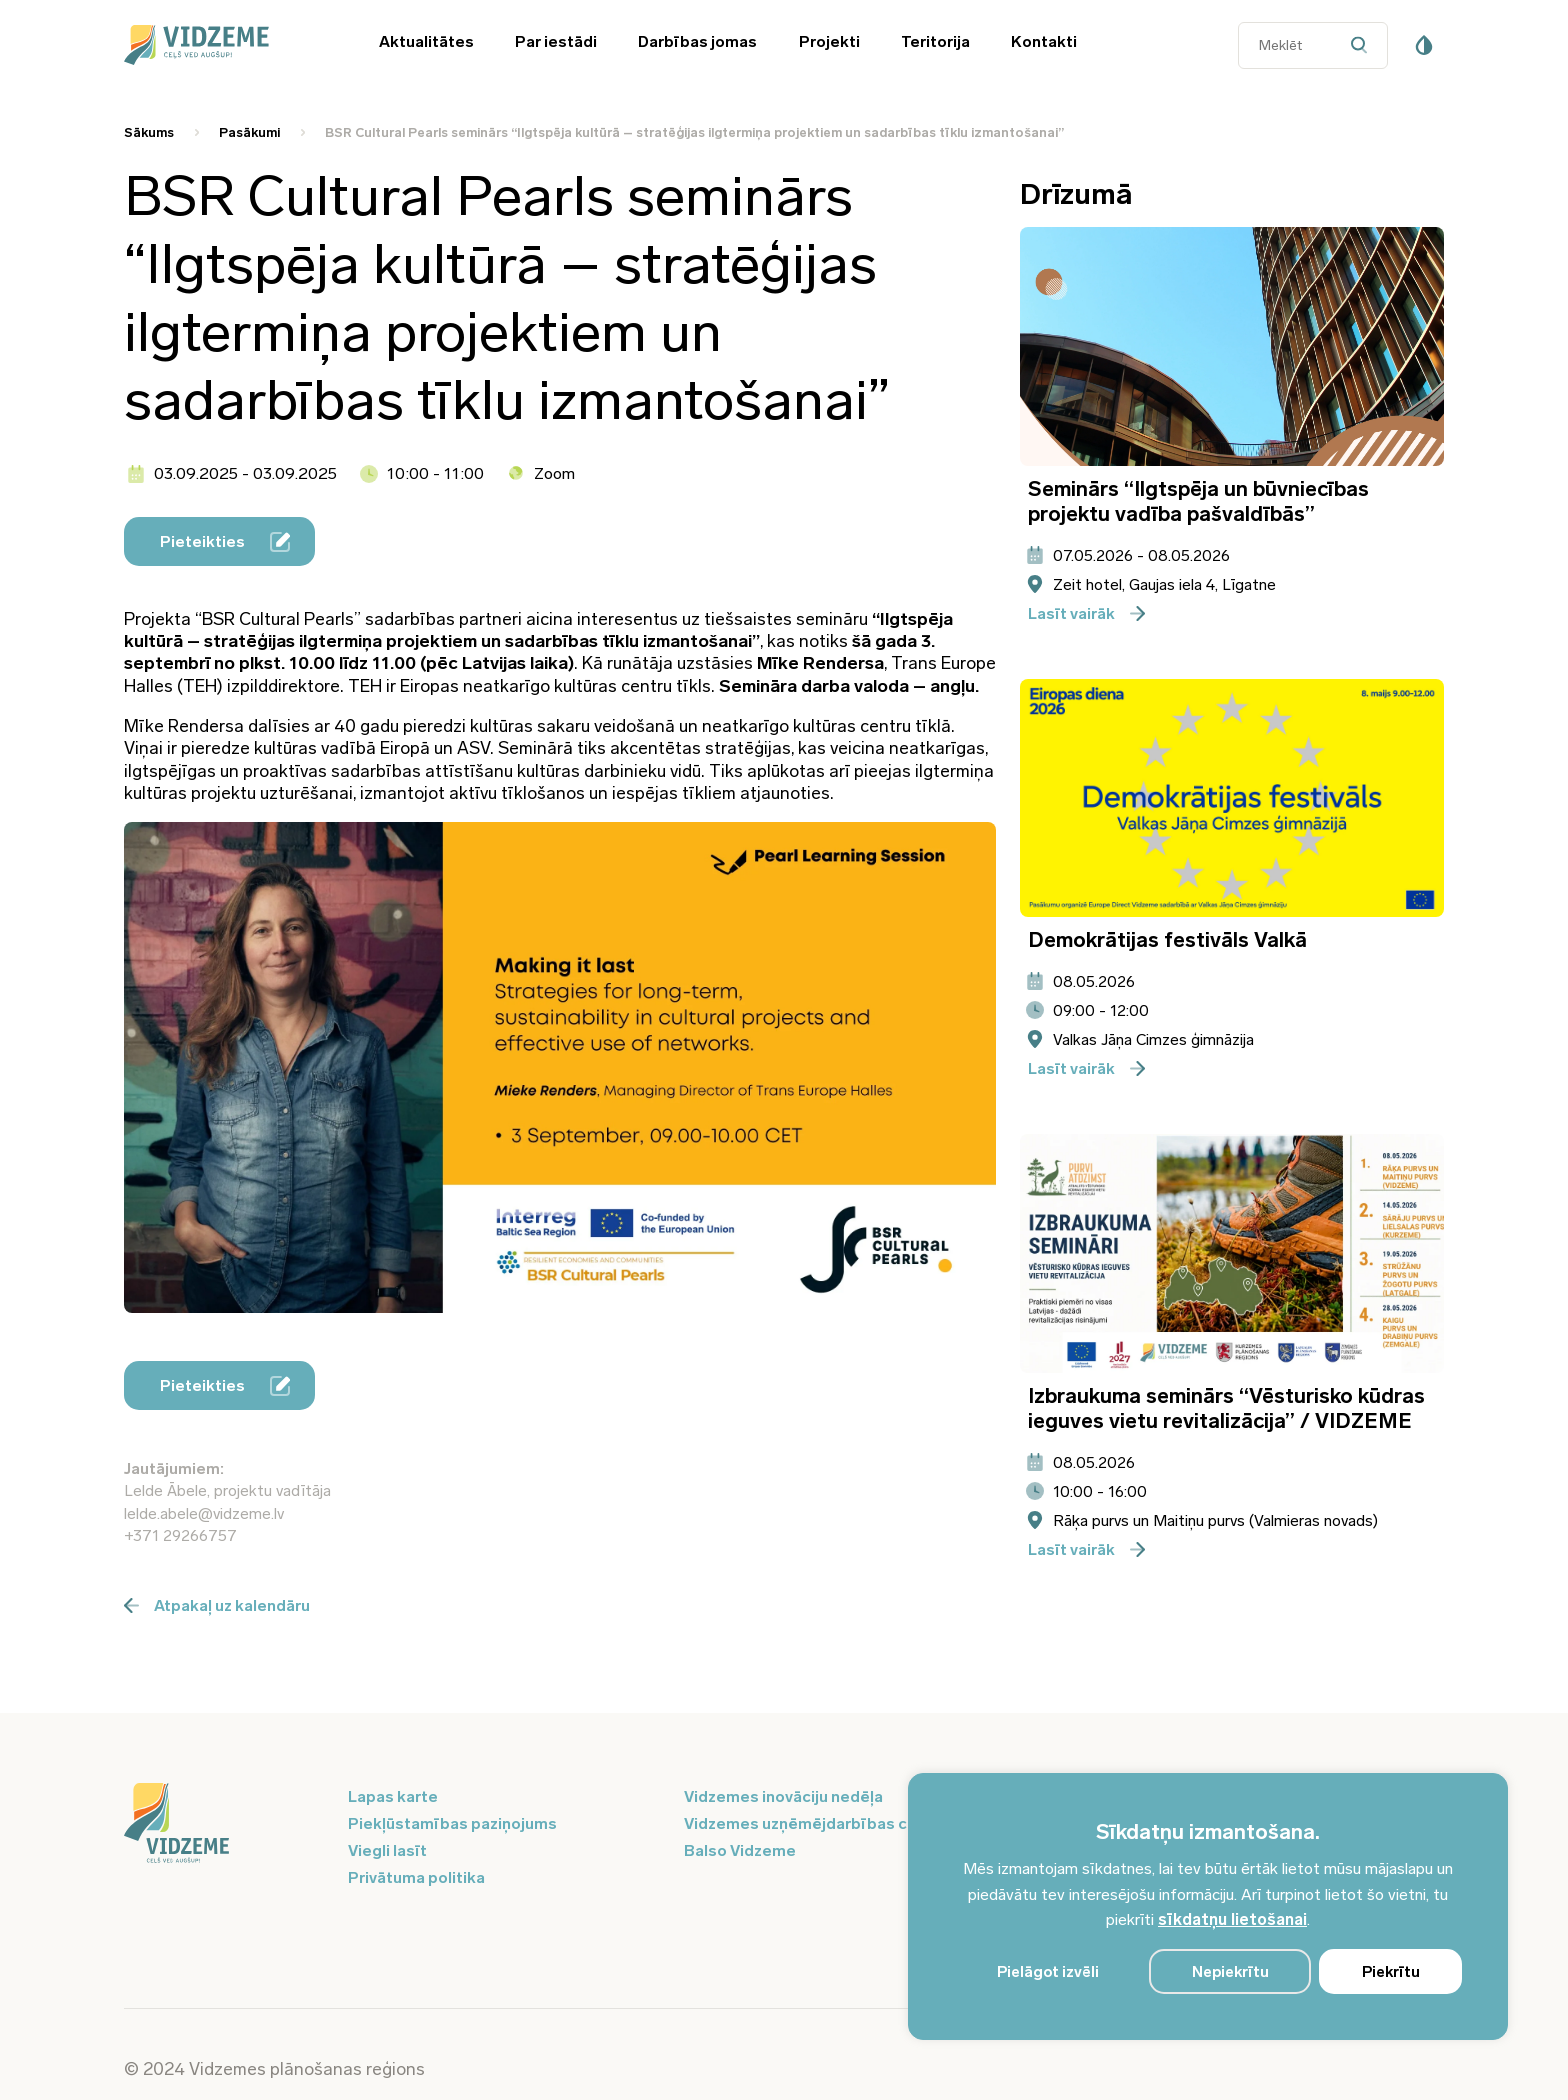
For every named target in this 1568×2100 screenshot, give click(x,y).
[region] (1208, 1906)
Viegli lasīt (387, 1850)
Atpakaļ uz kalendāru (217, 1605)
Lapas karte (393, 1796)
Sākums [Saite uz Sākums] (149, 132)
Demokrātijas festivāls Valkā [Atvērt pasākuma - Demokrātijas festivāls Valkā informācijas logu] (1167, 939)
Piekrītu (1391, 1972)
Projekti (829, 41)
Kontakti (1044, 41)
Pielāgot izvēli (1048, 1972)
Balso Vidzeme (740, 1850)
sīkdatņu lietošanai (1232, 1919)
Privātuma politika (416, 1877)
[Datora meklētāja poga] (1363, 45)
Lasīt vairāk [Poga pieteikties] (1086, 613)
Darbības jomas (697, 41)
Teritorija (935, 41)
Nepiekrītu (1230, 1972)
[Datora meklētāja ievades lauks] (1313, 45)
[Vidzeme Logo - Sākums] (224, 45)
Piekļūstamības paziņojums (452, 1823)
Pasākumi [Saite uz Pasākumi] (249, 132)
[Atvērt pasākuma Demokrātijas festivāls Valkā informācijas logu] (1232, 798)
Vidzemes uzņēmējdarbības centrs (816, 1823)
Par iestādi (556, 41)
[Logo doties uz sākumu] (224, 1825)
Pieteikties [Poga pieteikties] (225, 542)
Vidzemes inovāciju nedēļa (783, 1796)
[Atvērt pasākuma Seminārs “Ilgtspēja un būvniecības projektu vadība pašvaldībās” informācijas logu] (1232, 346)
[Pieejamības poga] (1424, 45)
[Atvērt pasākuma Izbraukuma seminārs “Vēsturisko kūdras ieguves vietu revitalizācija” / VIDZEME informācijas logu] (1232, 1253)
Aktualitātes (426, 41)
